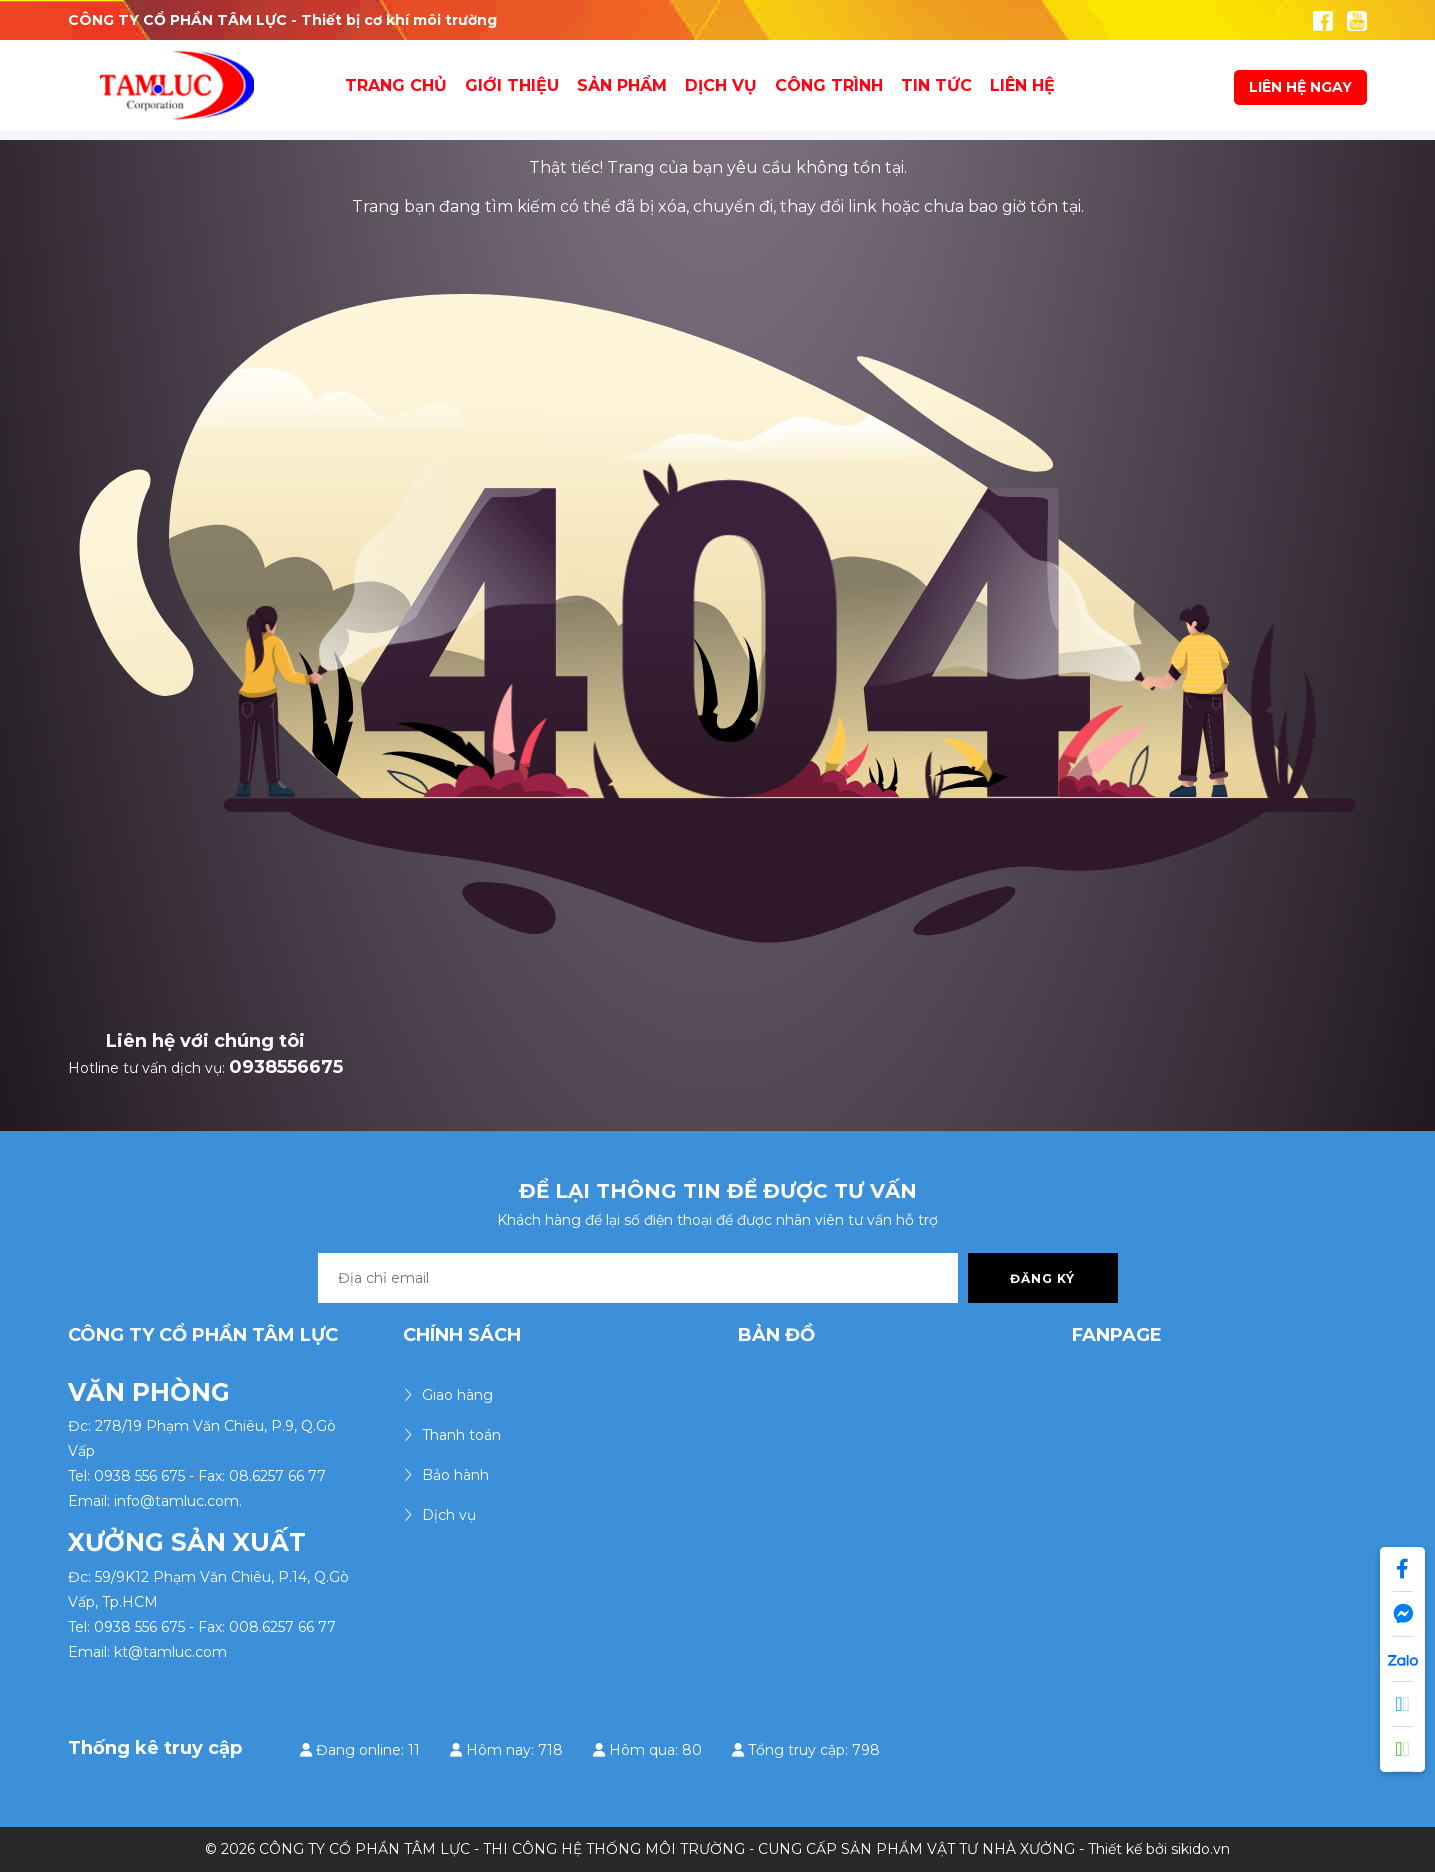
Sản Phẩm (622, 85)
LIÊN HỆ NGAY (1300, 87)
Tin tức (936, 85)
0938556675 (286, 1067)
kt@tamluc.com (170, 1652)
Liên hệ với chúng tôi (205, 1041)
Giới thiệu (512, 85)
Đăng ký (1042, 1278)
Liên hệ (1022, 85)
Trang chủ (396, 85)
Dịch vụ (721, 85)
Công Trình (829, 85)
